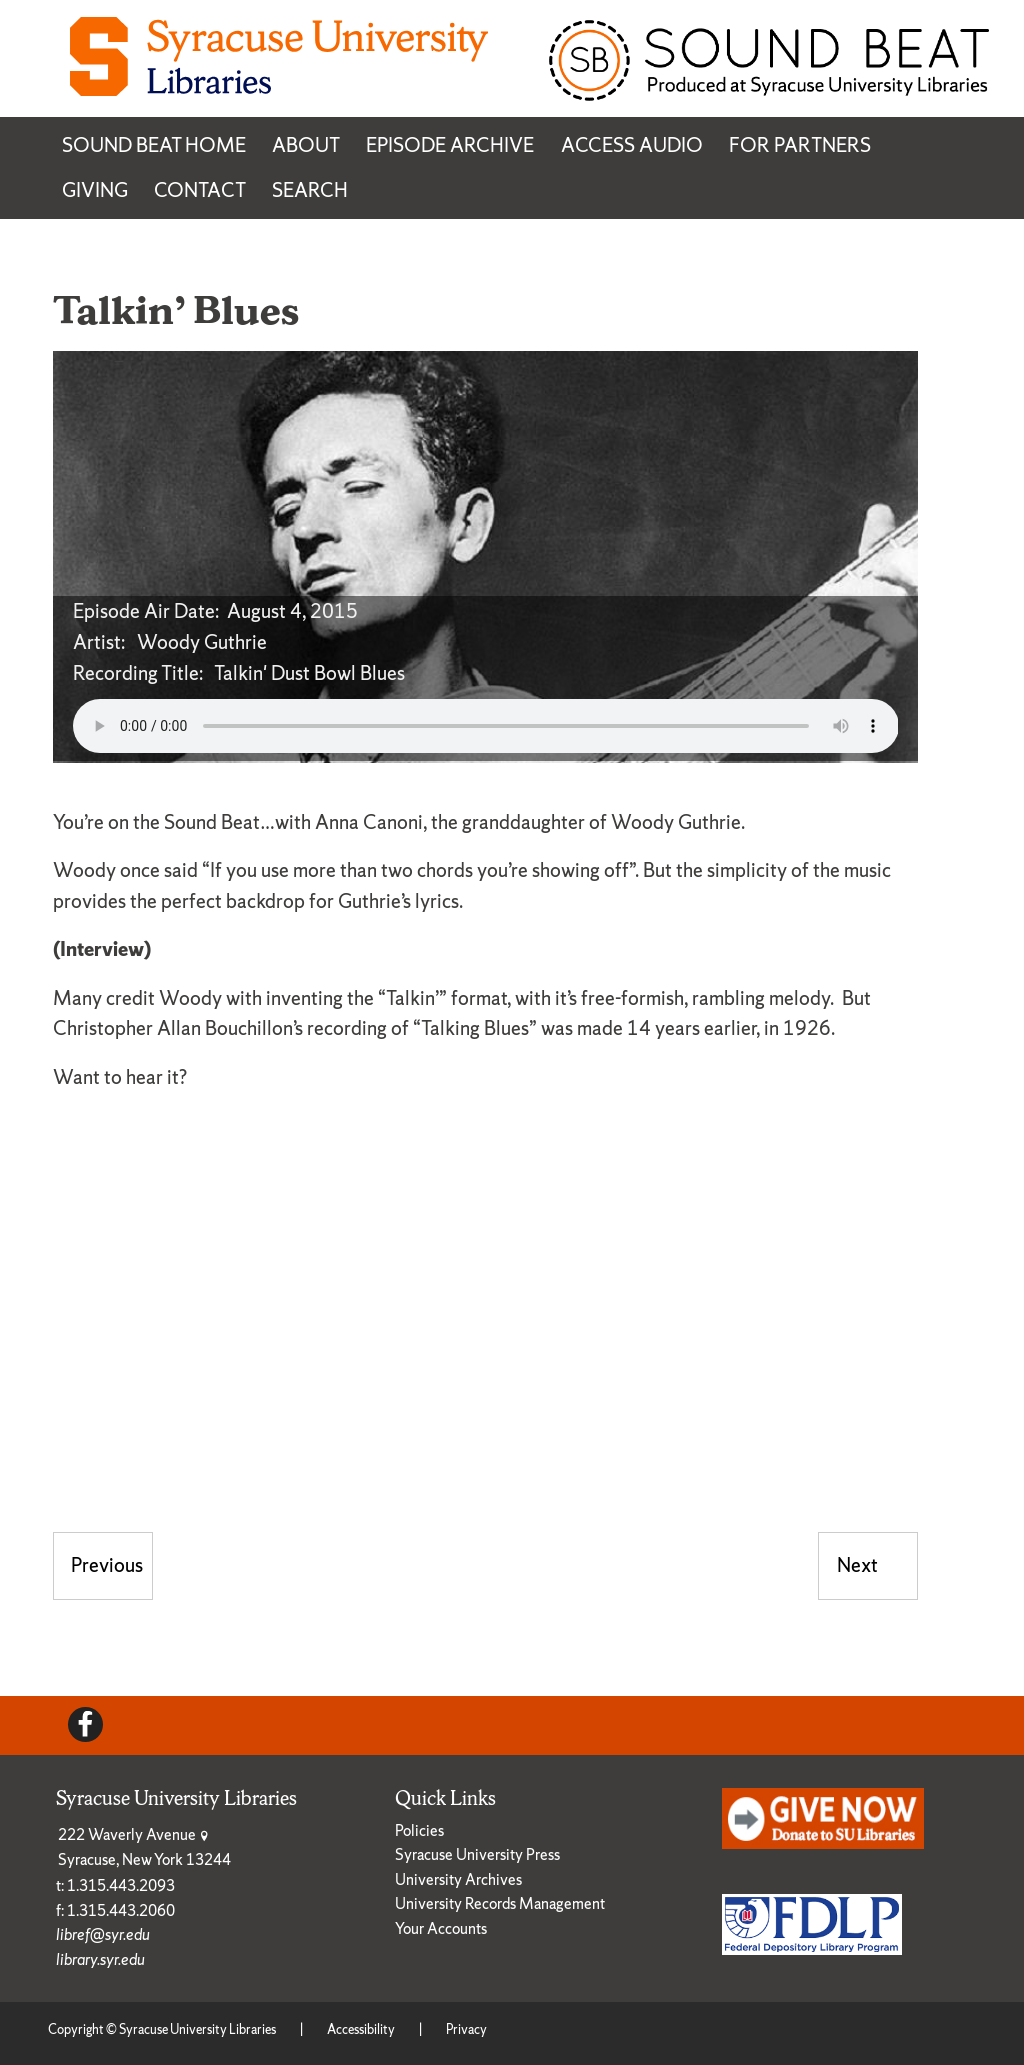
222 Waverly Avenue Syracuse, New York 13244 (144, 1846)
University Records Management (500, 1903)
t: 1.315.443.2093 (115, 1885)
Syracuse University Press (477, 1854)
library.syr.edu (100, 1959)
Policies (419, 1830)
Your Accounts (441, 1928)
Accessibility (361, 2029)
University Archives (458, 1879)
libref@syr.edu (103, 1934)
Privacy (466, 2029)
